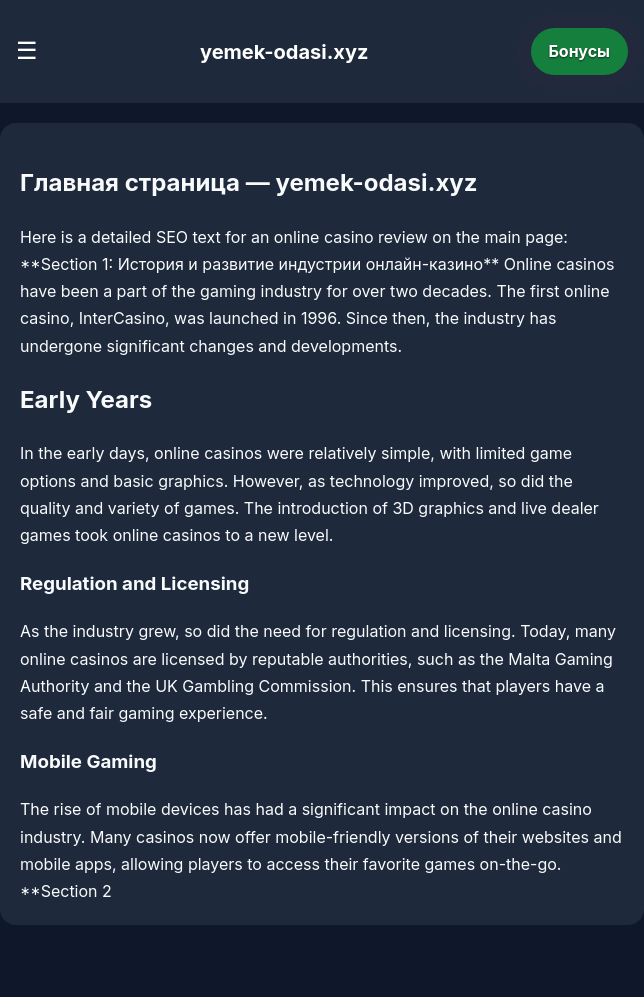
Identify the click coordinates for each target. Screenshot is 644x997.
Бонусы (580, 51)
